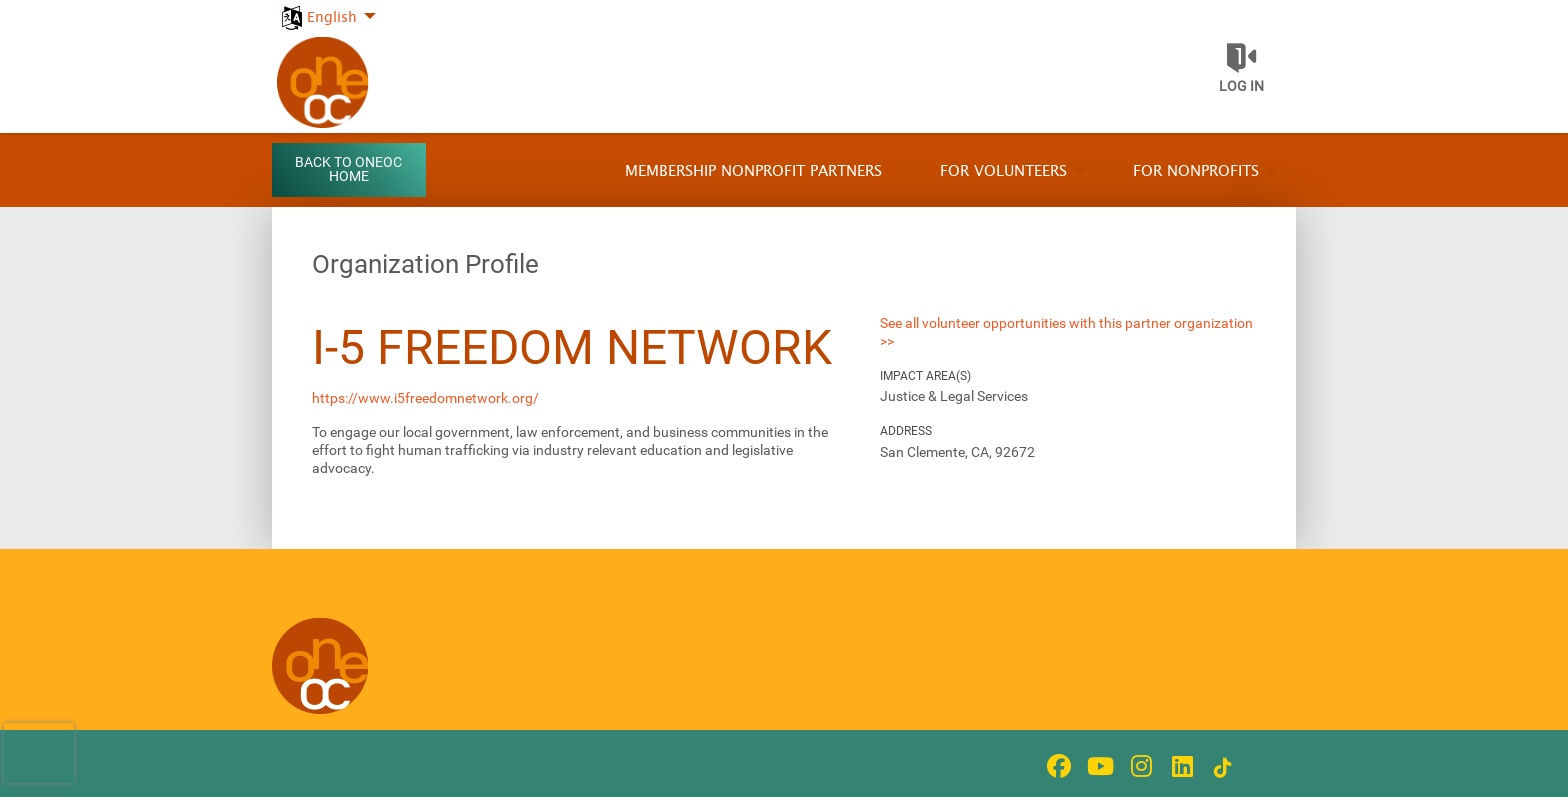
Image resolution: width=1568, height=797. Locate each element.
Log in (1241, 86)
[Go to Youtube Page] (1097, 766)
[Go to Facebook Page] (1056, 766)
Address (906, 431)
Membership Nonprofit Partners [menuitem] (753, 171)
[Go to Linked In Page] (1179, 766)
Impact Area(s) (925, 376)
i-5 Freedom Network (572, 347)
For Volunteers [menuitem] (1003, 171)
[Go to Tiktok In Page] (1220, 768)
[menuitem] (326, 6)
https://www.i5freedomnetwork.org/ (425, 398)
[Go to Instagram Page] (1138, 766)
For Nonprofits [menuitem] (1196, 171)
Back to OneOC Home (348, 169)
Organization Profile (425, 264)
